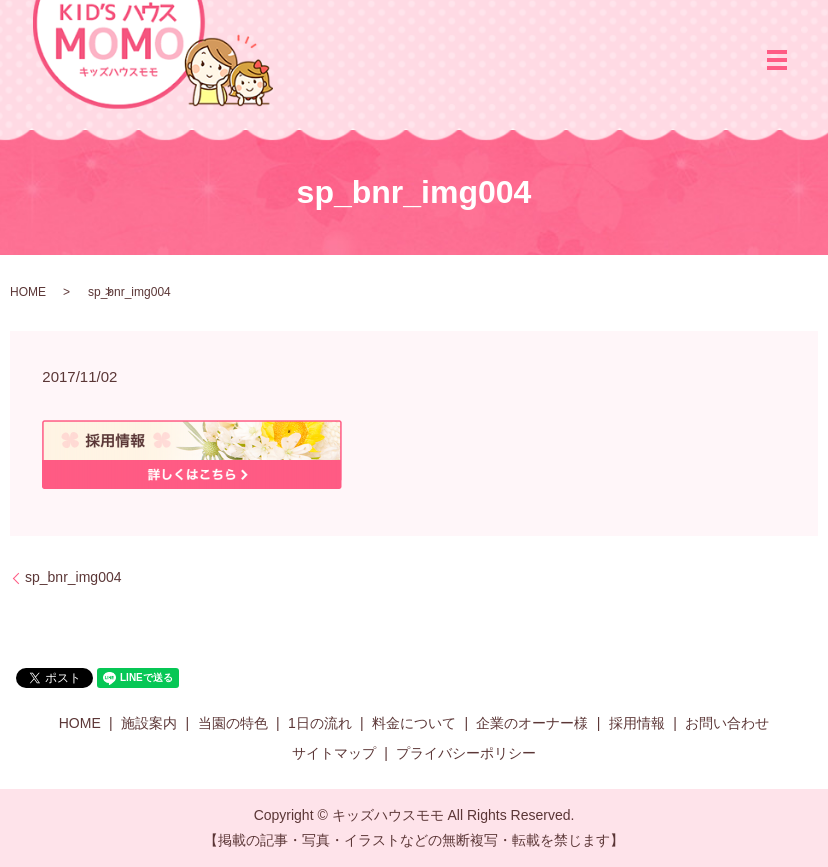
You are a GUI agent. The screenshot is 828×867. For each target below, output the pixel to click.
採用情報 (637, 723)
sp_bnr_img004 (73, 577)
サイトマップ (334, 753)
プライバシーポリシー (466, 753)
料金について (414, 723)
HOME (28, 292)
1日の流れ (320, 723)
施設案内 (149, 723)
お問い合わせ (727, 723)
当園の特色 (233, 723)
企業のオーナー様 (532, 723)
